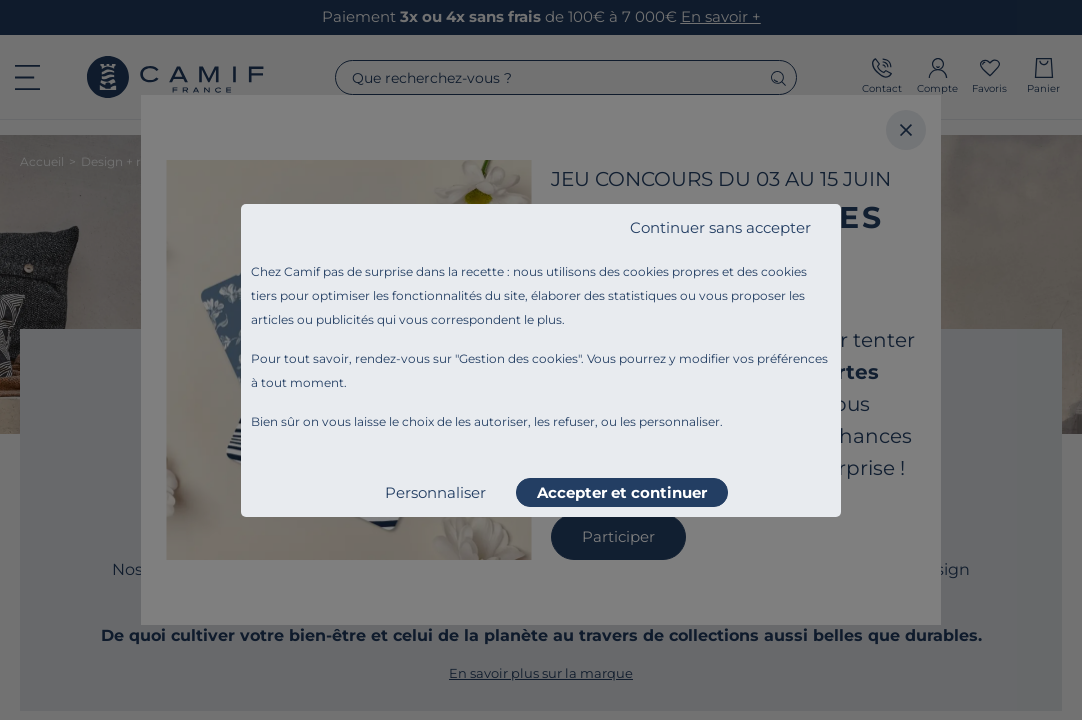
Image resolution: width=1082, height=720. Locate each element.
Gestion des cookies (518, 358)
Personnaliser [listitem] (435, 492)
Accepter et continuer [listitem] (622, 492)
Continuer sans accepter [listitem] (720, 227)
